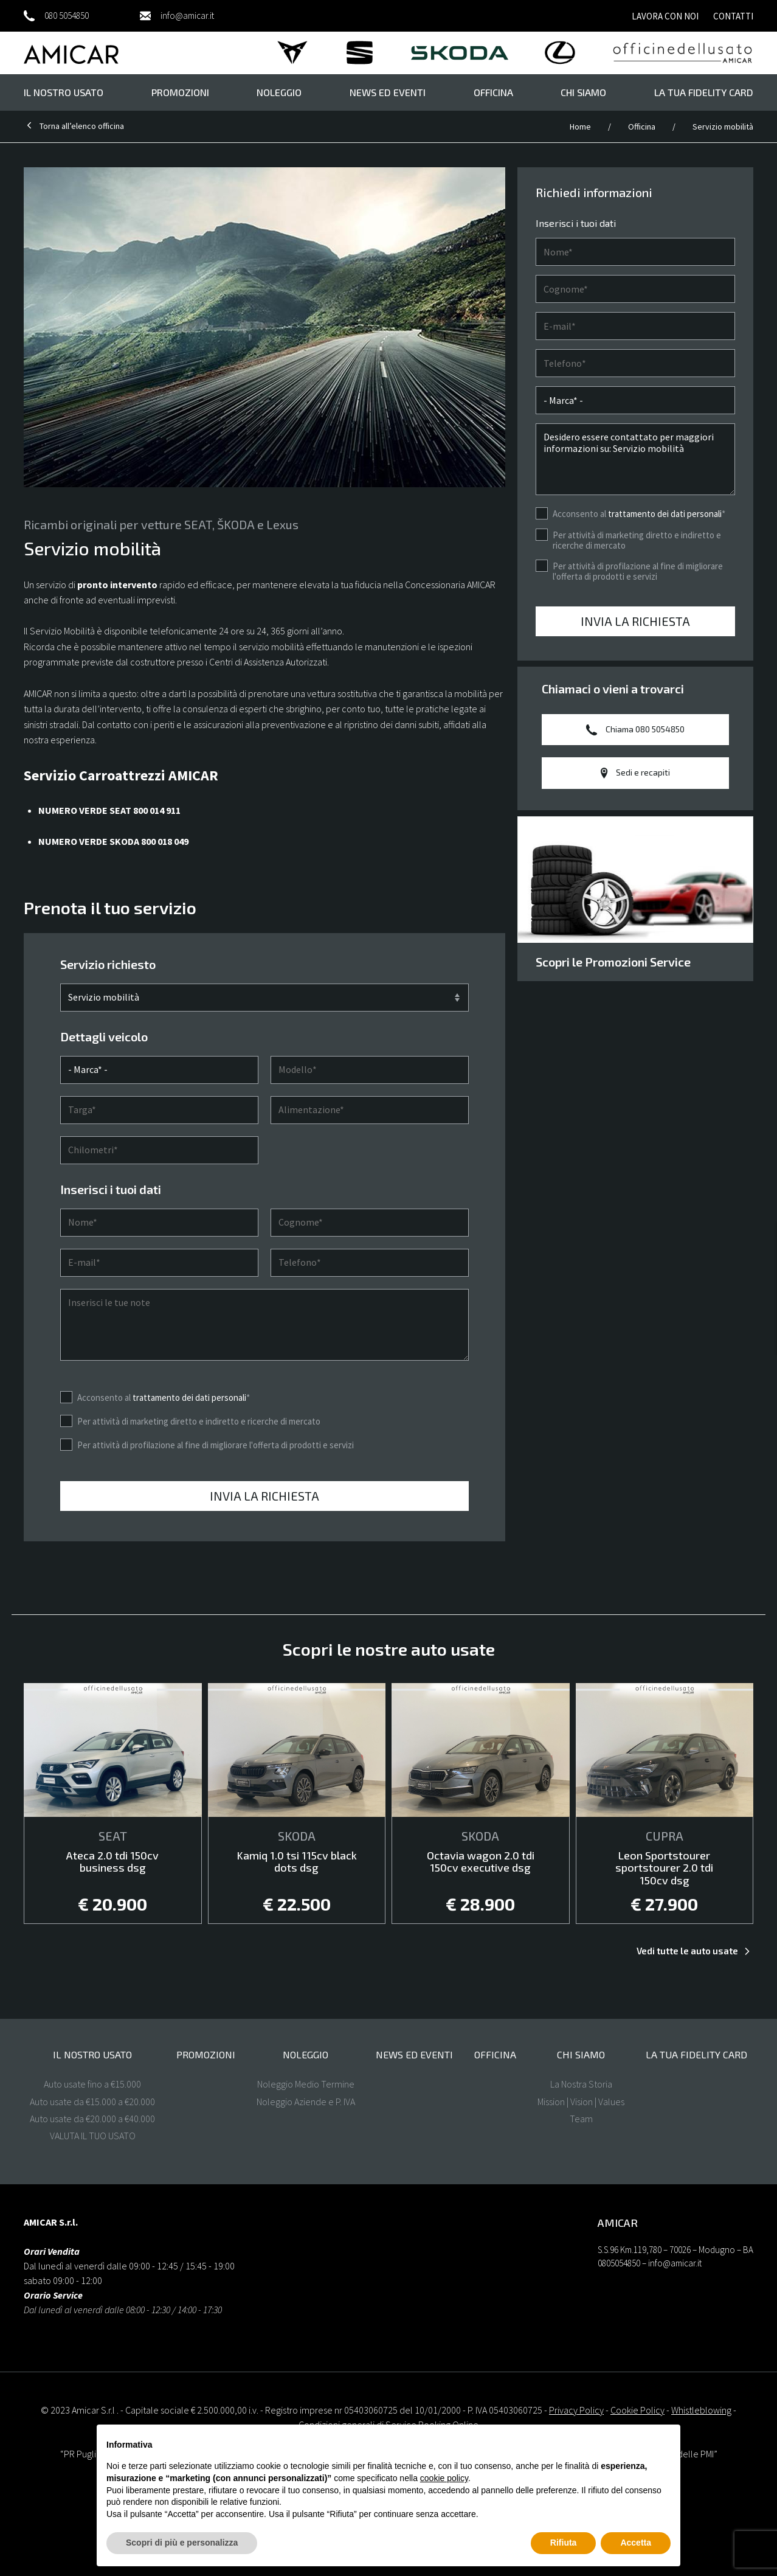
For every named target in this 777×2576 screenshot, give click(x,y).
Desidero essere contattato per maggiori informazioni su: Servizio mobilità (635, 459)
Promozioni (180, 92)
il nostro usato (63, 92)
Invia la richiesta (264, 1564)
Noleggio (279, 92)
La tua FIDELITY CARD (703, 92)
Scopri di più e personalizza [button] (182, 2542)
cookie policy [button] (444, 2478)
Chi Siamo (583, 92)
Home (581, 126)
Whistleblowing (701, 2410)
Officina (493, 92)
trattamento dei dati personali (189, 1465)
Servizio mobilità (722, 126)
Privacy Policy (576, 2410)
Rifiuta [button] (563, 2542)
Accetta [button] (635, 2542)
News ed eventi (388, 92)
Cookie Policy (637, 2410)
